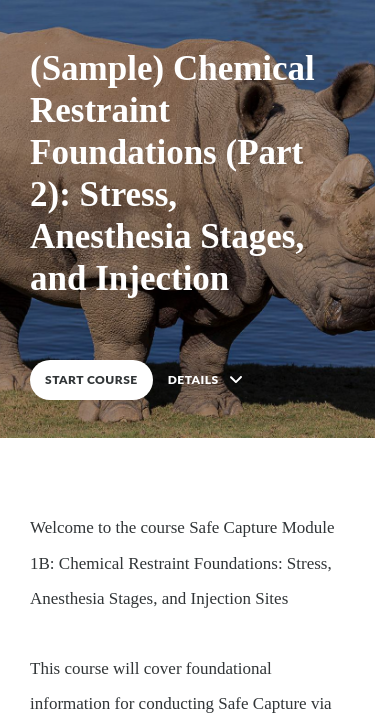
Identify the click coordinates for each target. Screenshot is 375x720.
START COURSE (91, 379)
